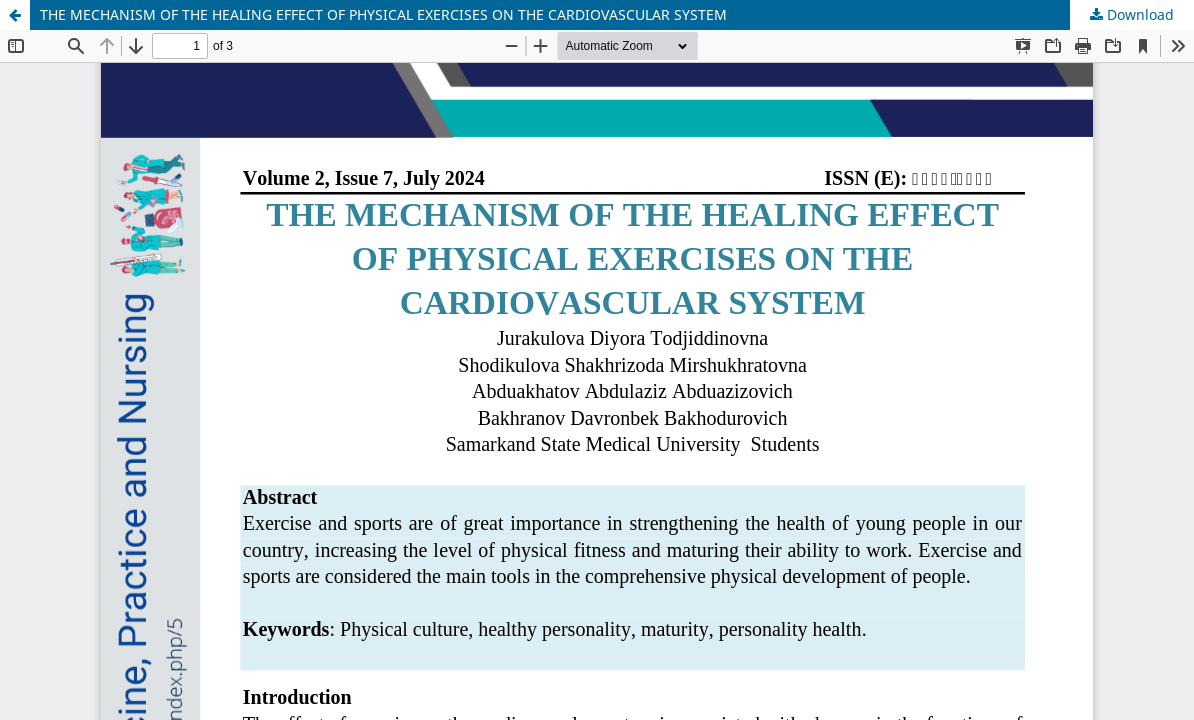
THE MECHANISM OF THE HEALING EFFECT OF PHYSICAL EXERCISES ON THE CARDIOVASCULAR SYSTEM (383, 14)
